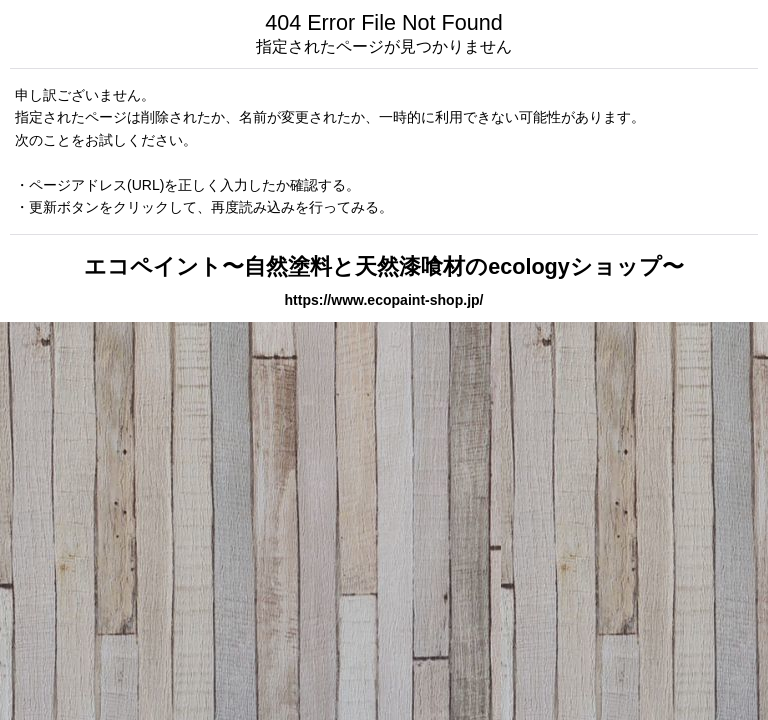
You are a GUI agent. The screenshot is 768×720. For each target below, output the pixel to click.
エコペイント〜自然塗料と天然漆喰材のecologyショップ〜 (384, 266)
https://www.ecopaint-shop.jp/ (383, 300)
